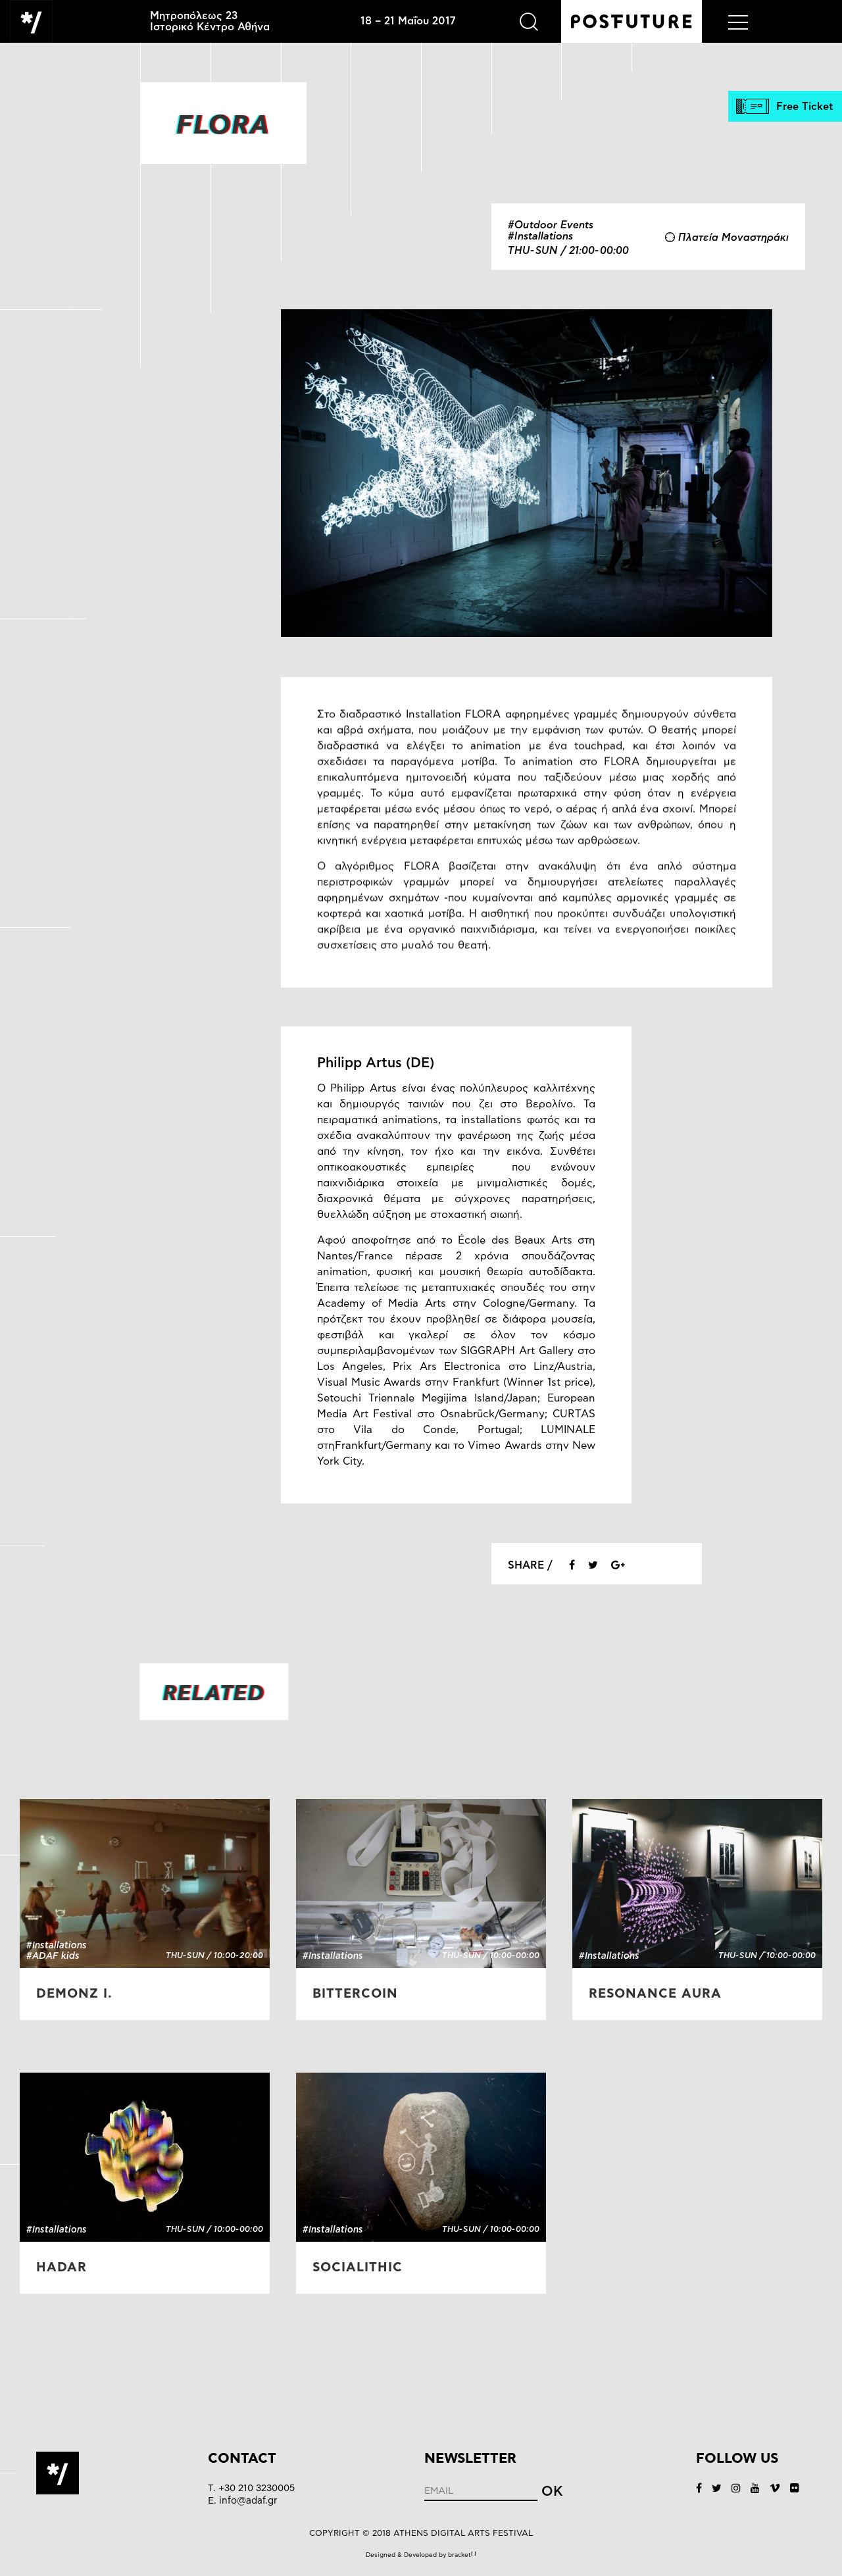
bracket (462, 2555)
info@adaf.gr (248, 2501)
